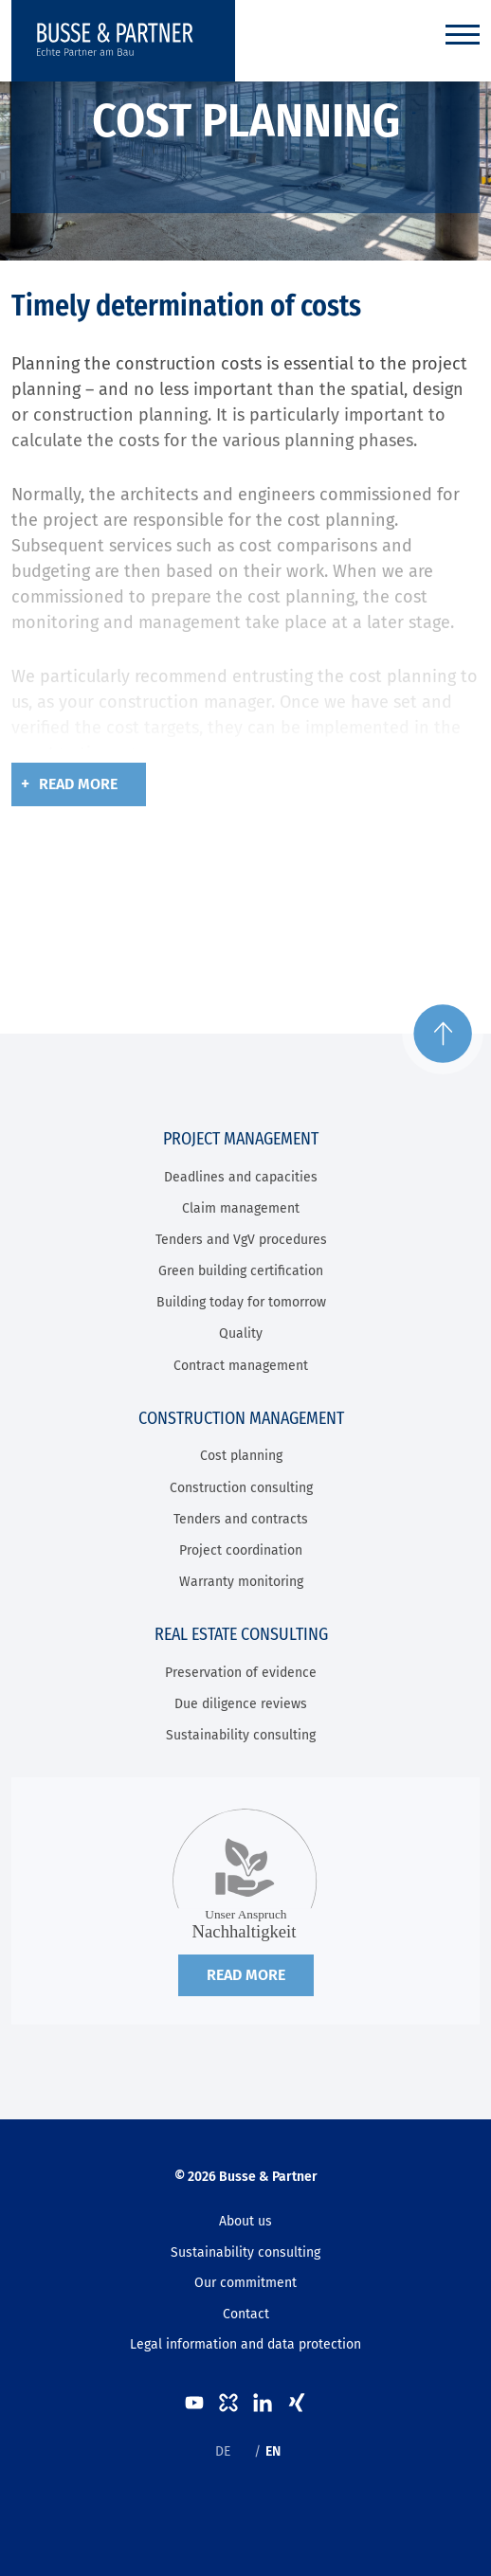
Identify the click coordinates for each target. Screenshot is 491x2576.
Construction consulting (241, 1488)
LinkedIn (262, 2402)
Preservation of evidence (241, 1673)
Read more (78, 784)
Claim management (241, 1208)
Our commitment (245, 2283)
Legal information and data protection (245, 2344)
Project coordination (240, 1550)
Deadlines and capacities (241, 1177)
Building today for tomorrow (241, 1302)
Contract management (240, 1366)
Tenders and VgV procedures (241, 1240)
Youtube (194, 2402)
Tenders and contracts (240, 1519)
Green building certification (240, 1271)
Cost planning (241, 1456)
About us (245, 2221)
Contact (246, 2314)
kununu (228, 2402)
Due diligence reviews (240, 1704)
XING (296, 2402)
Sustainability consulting (241, 1735)
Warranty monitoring (241, 1582)
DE (222, 2451)
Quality (241, 1333)
